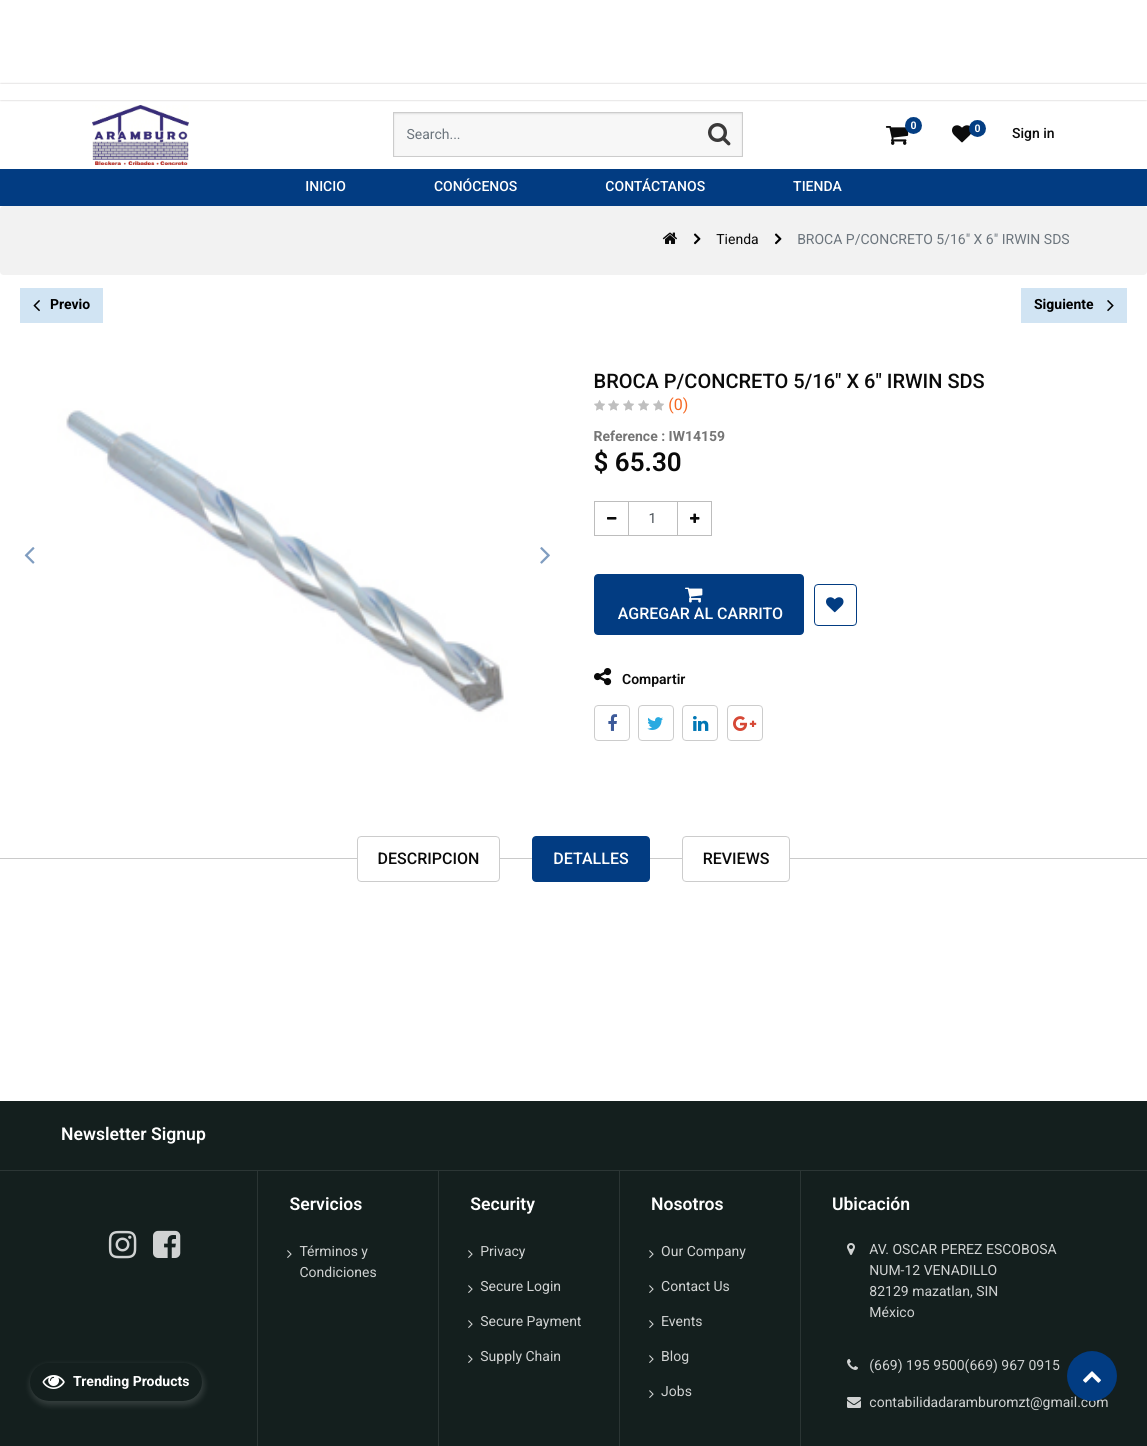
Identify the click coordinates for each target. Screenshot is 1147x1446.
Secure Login (520, 1287)
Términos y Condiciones (337, 1262)
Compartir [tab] (616, 677)
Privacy (502, 1252)
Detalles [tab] (590, 860)
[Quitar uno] (587, 518)
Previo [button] (61, 305)
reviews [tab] (736, 860)
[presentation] (30, 556)
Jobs (676, 1392)
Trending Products (116, 1381)
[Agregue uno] (670, 518)
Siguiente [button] (1074, 305)
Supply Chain (520, 1357)
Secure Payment (530, 1322)
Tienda (737, 240)
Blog (675, 1357)
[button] (811, 605)
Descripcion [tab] (429, 860)
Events (681, 1322)
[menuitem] (325, 187)
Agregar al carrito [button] (675, 613)
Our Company (703, 1252)
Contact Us (695, 1287)
